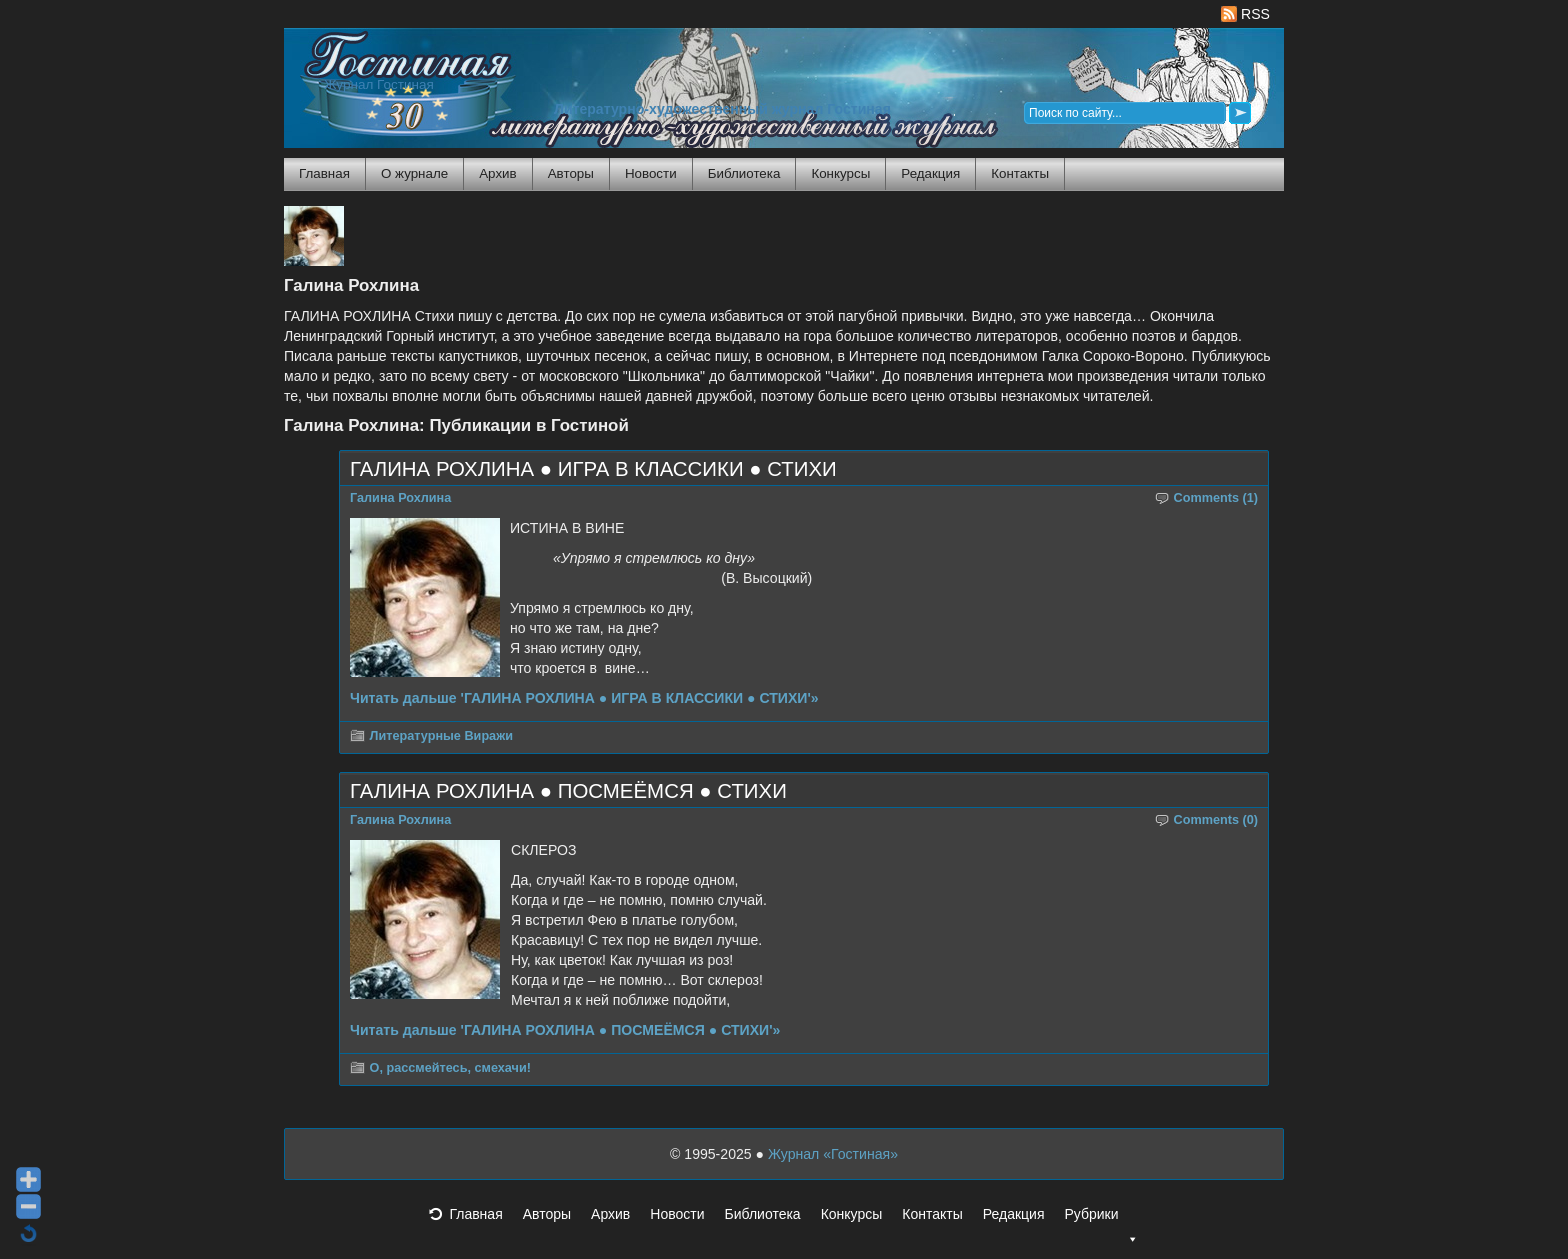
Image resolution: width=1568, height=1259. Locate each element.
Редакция (930, 173)
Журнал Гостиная (379, 84)
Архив (497, 173)
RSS (1245, 14)
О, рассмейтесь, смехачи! (450, 1068)
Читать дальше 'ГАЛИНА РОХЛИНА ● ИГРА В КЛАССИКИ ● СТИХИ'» (584, 698)
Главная (324, 173)
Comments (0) (1216, 820)
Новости (651, 173)
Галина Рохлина (400, 498)
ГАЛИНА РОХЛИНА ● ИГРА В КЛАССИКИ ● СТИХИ (593, 469)
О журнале (414, 173)
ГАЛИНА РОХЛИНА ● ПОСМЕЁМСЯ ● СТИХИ (568, 791)
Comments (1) (1216, 498)
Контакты (1020, 173)
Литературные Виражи (441, 736)
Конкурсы (840, 173)
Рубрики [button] (1101, 1220)
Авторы (571, 173)
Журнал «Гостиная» (833, 1154)
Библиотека (744, 173)
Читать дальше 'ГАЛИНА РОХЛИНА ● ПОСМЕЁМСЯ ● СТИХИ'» (565, 1030)
